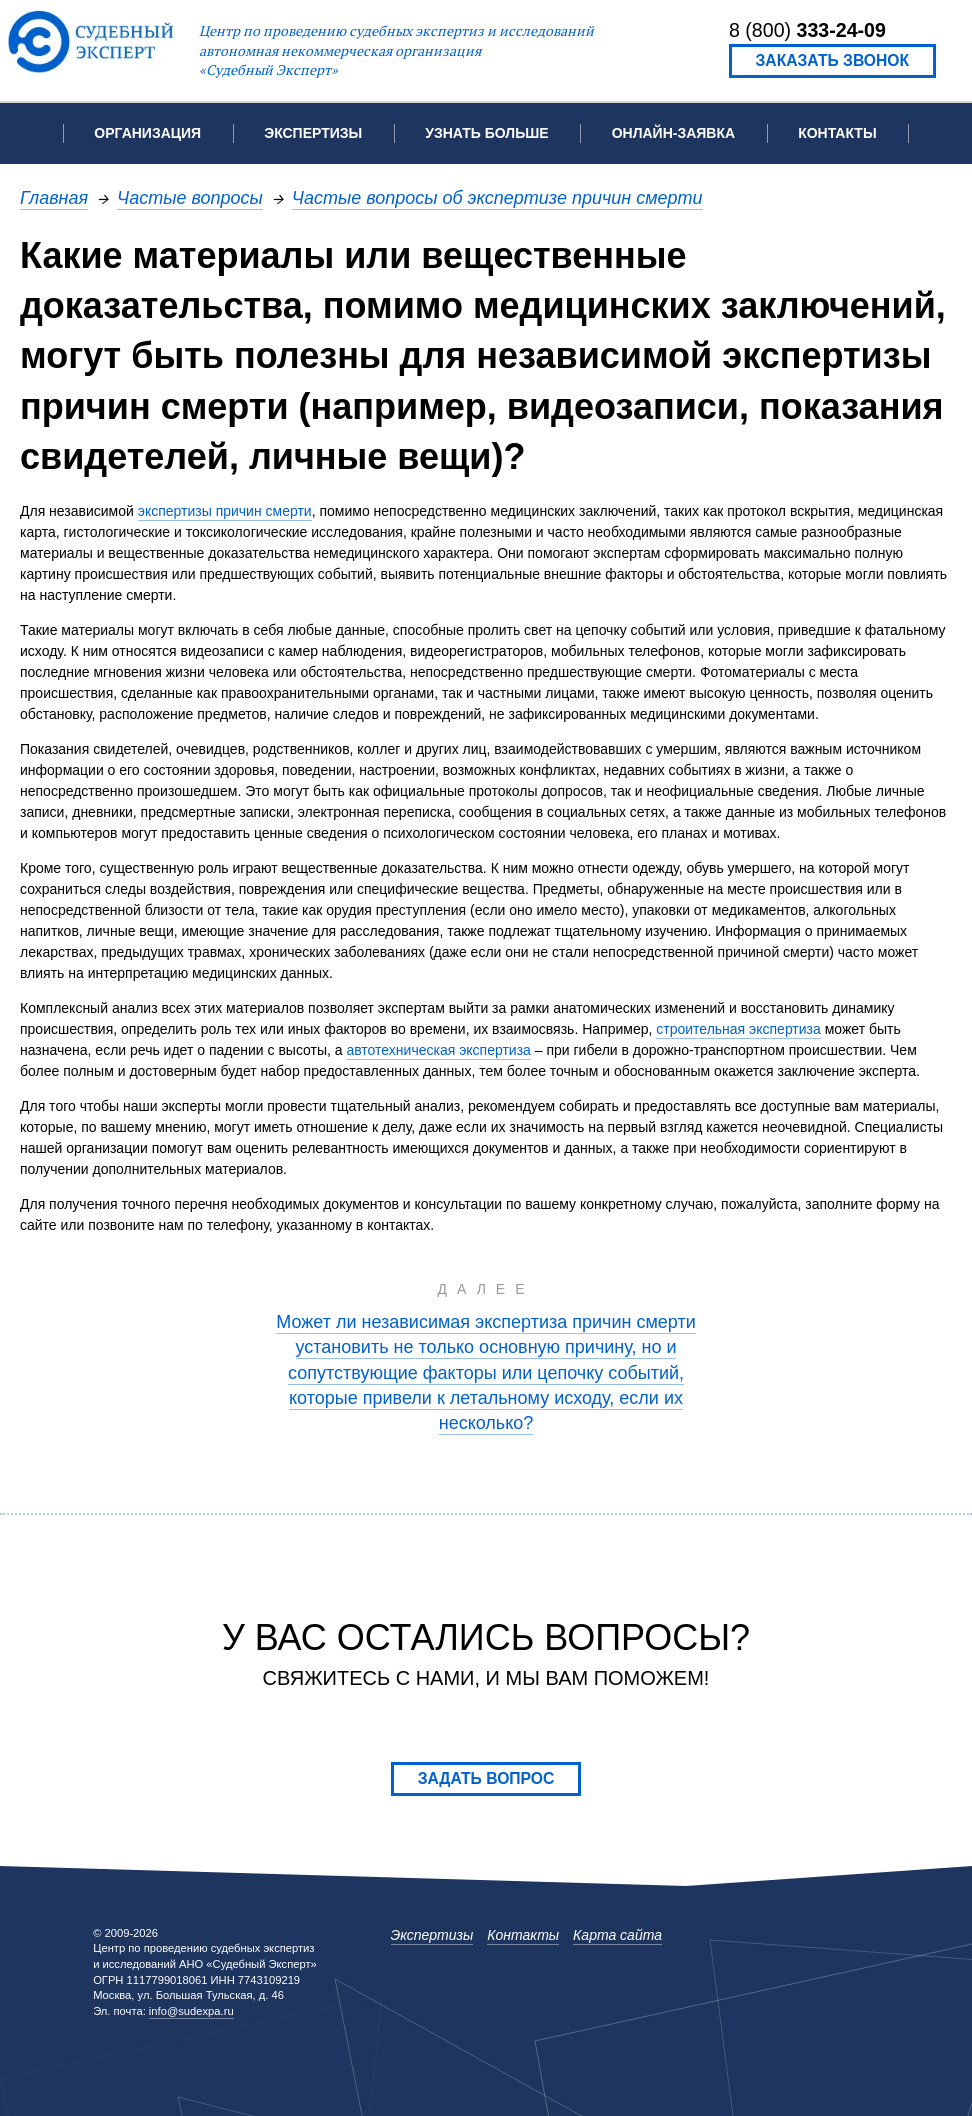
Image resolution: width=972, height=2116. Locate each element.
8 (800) (807, 30)
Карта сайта (617, 1935)
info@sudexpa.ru (191, 2011)
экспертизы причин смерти (225, 511)
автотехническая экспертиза (438, 1050)
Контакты (837, 133)
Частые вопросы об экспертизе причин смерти (497, 197)
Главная (54, 197)
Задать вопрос (486, 1778)
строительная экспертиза (738, 1029)
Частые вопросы (190, 197)
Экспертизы (432, 1935)
